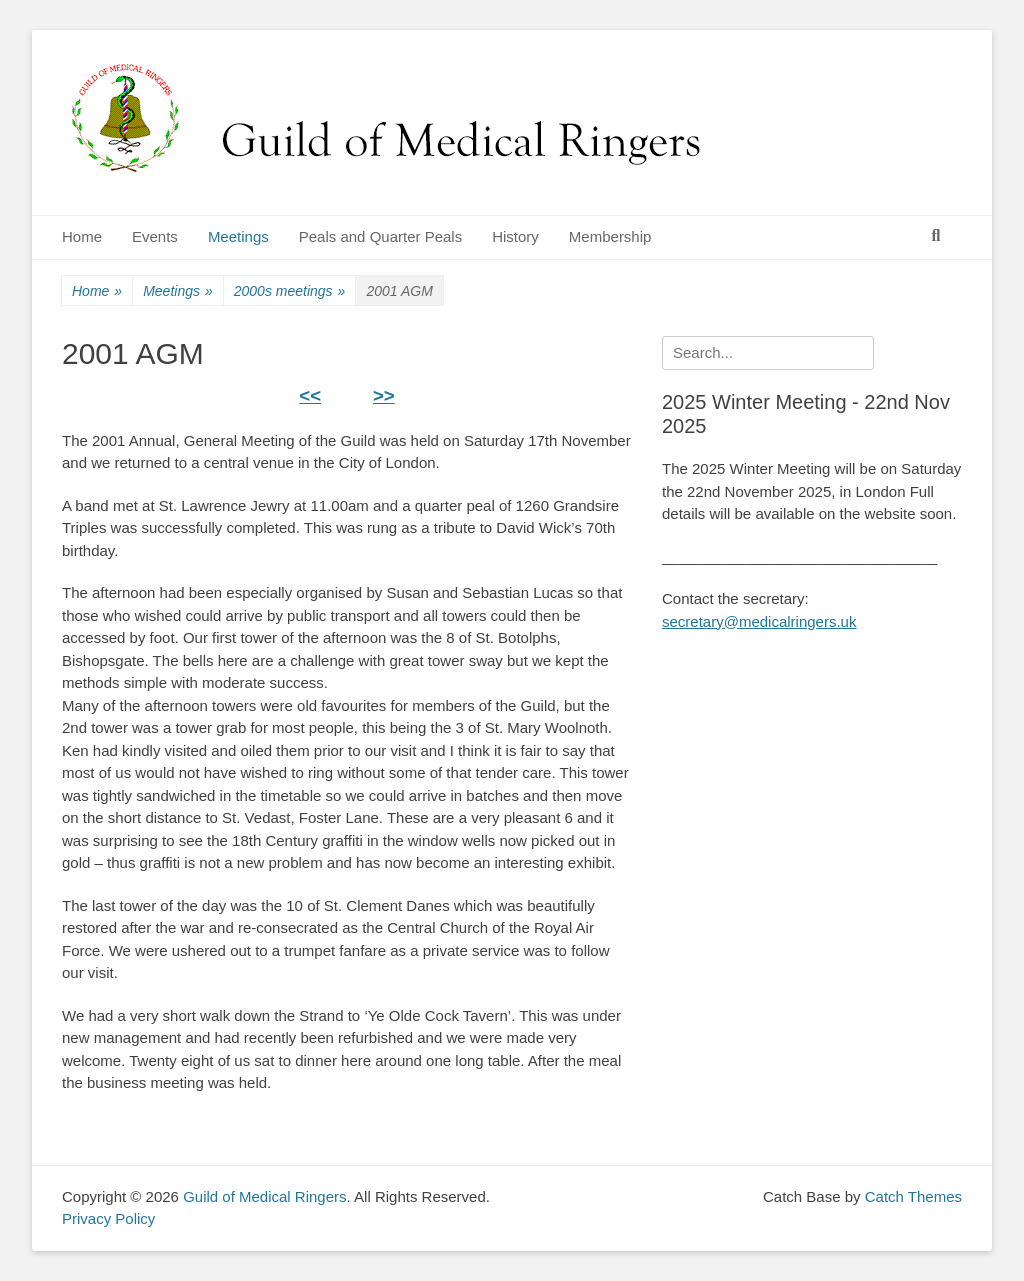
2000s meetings (290, 291)
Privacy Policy (108, 1218)
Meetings (238, 236)
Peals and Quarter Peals (380, 236)
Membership (610, 236)
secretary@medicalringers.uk (759, 621)
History (515, 236)
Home (82, 236)
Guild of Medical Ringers (264, 1196)
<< (310, 395)
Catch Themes (913, 1196)
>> (384, 395)
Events (155, 236)
